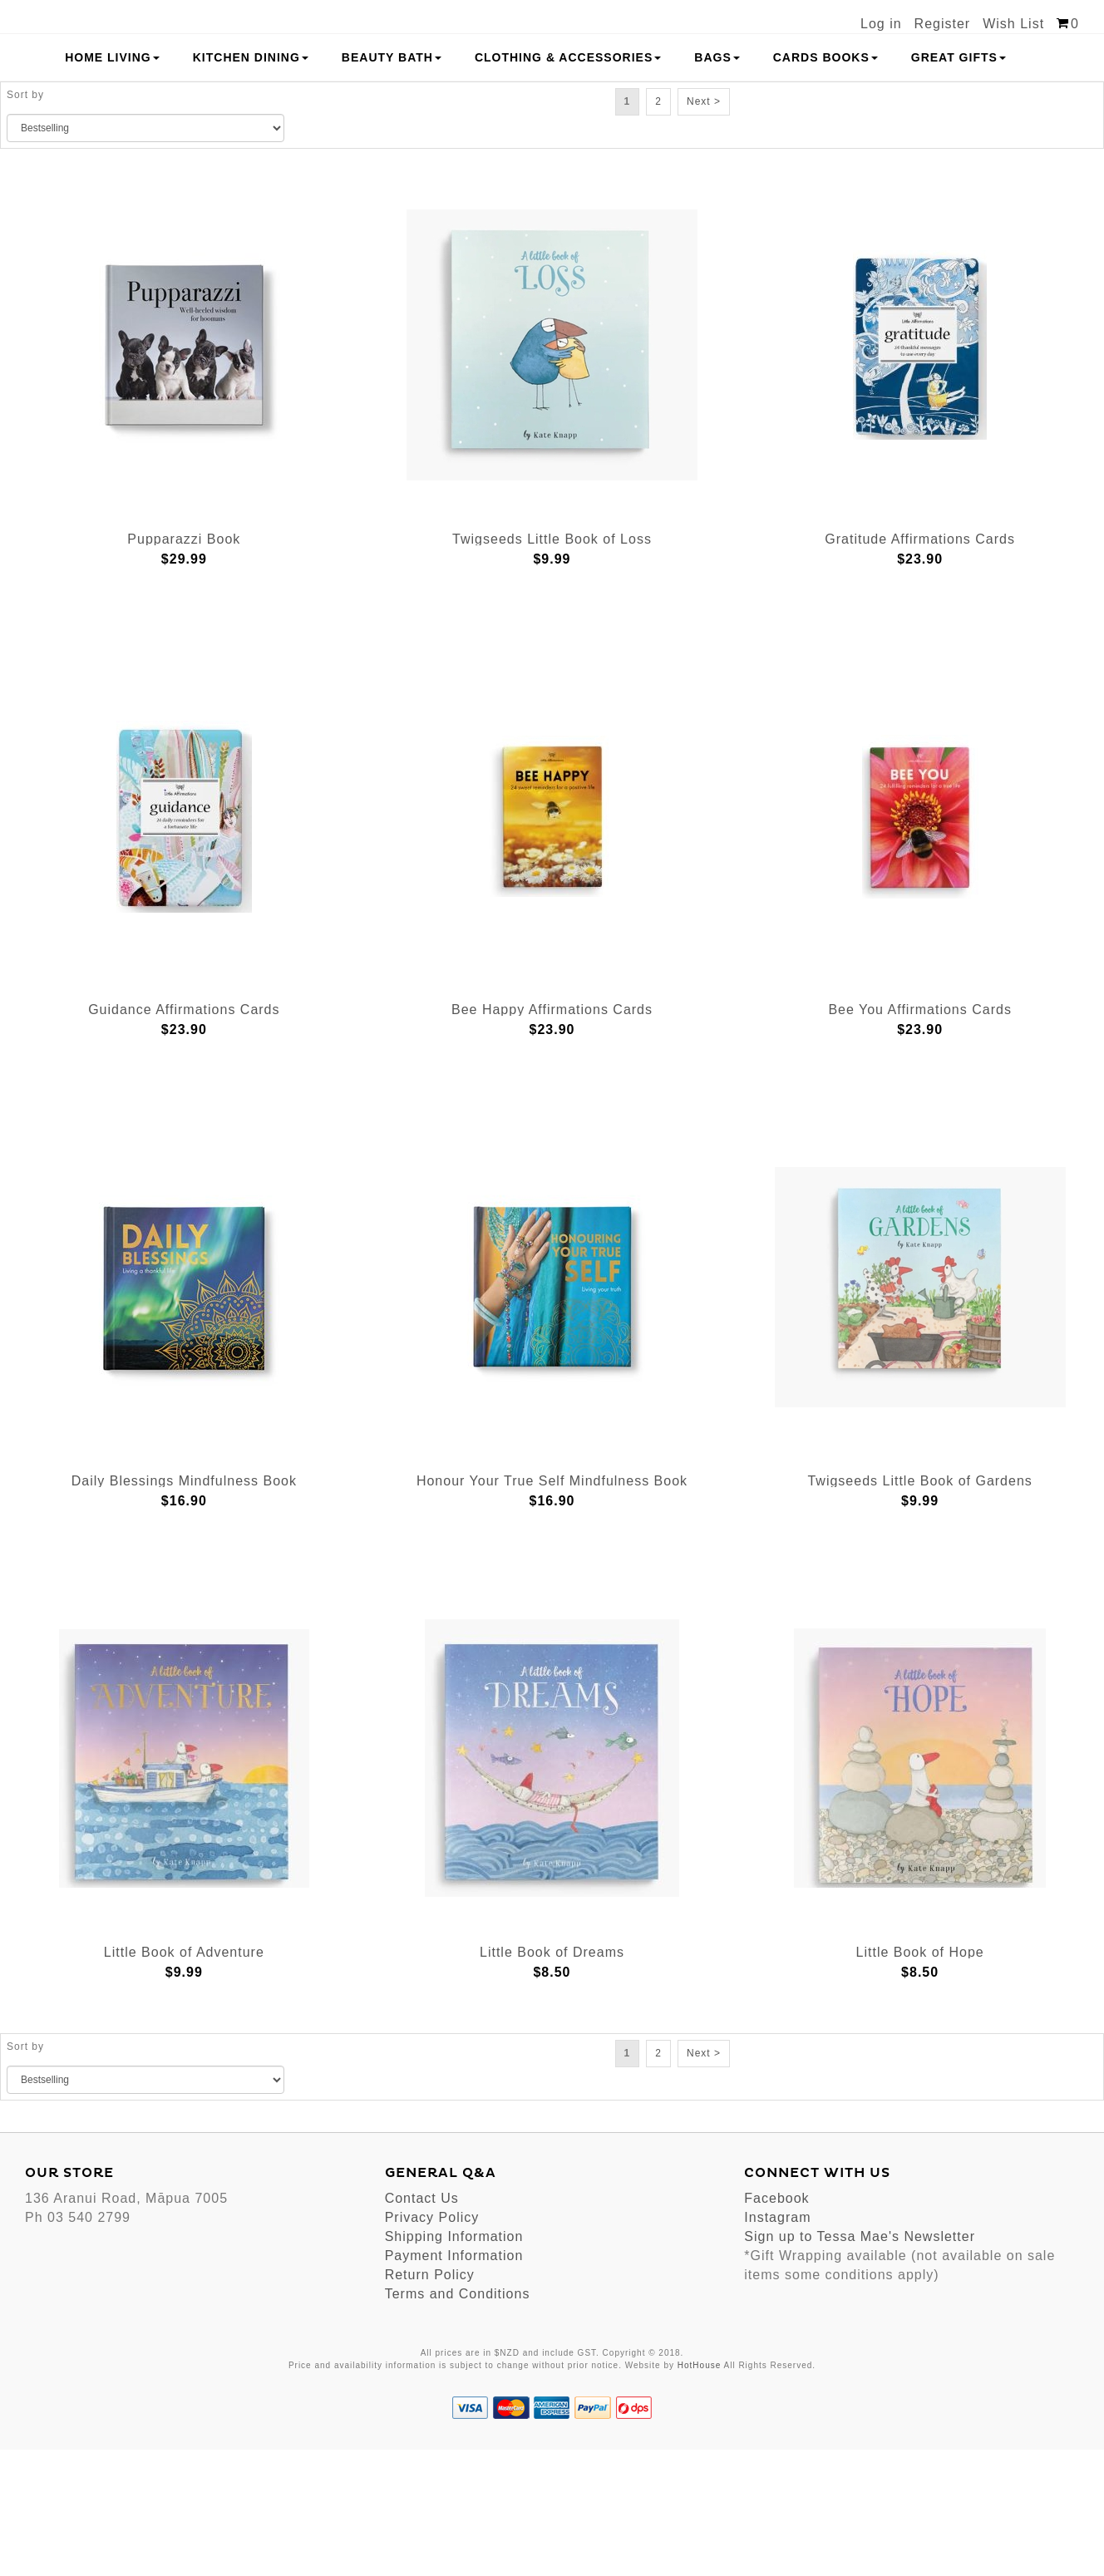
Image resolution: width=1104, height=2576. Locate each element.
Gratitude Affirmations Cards (920, 665)
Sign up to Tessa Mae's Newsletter (859, 2364)
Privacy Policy (432, 2344)
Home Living (112, 183)
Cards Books (825, 183)
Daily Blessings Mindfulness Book (184, 1608)
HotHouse (699, 2491)
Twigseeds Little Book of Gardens (919, 1608)
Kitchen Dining (250, 183)
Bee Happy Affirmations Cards (552, 1137)
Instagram (777, 2344)
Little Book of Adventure (184, 2078)
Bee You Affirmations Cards (920, 1137)
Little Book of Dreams (552, 2078)
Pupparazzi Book (183, 665)
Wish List (1013, 24)
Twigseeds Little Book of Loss (552, 665)
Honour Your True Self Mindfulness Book (552, 1608)
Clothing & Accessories (568, 183)
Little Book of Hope (920, 2078)
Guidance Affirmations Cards (183, 1137)
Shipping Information (454, 2364)
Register (942, 24)
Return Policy (430, 2402)
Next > (704, 228)
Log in (881, 24)
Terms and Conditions (457, 2421)
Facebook (776, 2325)
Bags (716, 183)
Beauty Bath (391, 183)
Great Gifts (958, 183)
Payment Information (454, 2383)
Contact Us (422, 2325)
